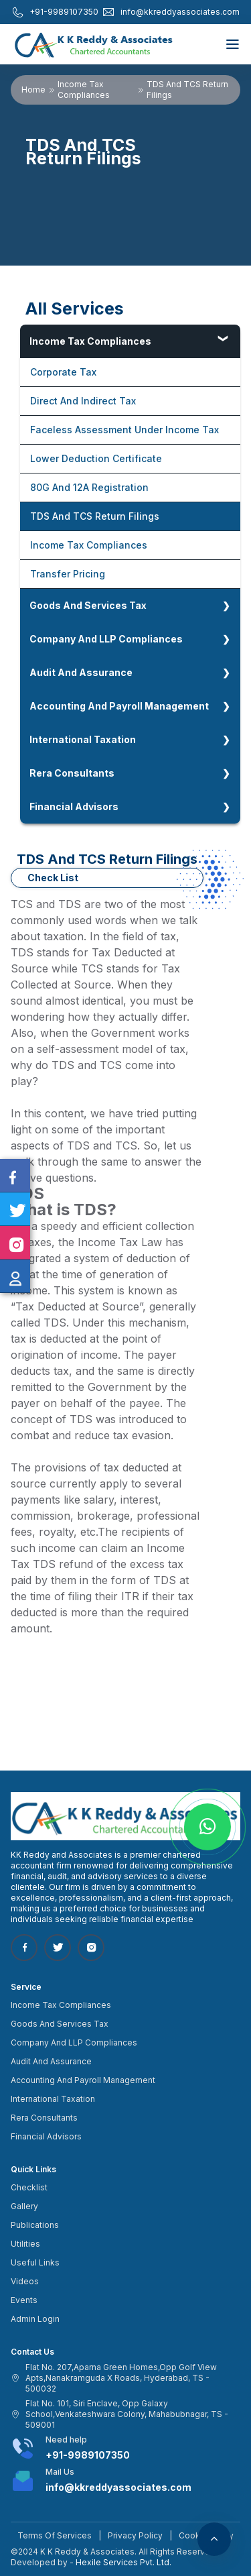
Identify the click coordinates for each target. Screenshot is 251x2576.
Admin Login (35, 2319)
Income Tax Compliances (84, 89)
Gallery (24, 2206)
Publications (35, 2225)
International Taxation (82, 739)
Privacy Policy (135, 2535)
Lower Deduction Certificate (96, 458)
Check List (52, 877)
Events (24, 2300)
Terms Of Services (54, 2535)
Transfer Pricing (67, 573)
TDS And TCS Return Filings (94, 516)
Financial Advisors (73, 806)
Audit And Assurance (81, 672)
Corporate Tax (63, 372)
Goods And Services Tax (88, 605)
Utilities (25, 2244)
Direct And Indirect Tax (83, 400)
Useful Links (35, 2262)
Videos (25, 2281)
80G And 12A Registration (89, 487)
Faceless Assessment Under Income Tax (124, 429)
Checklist (29, 2187)
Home (33, 90)
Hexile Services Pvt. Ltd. (123, 2562)
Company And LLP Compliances (106, 639)
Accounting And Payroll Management (119, 706)
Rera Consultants (71, 773)
